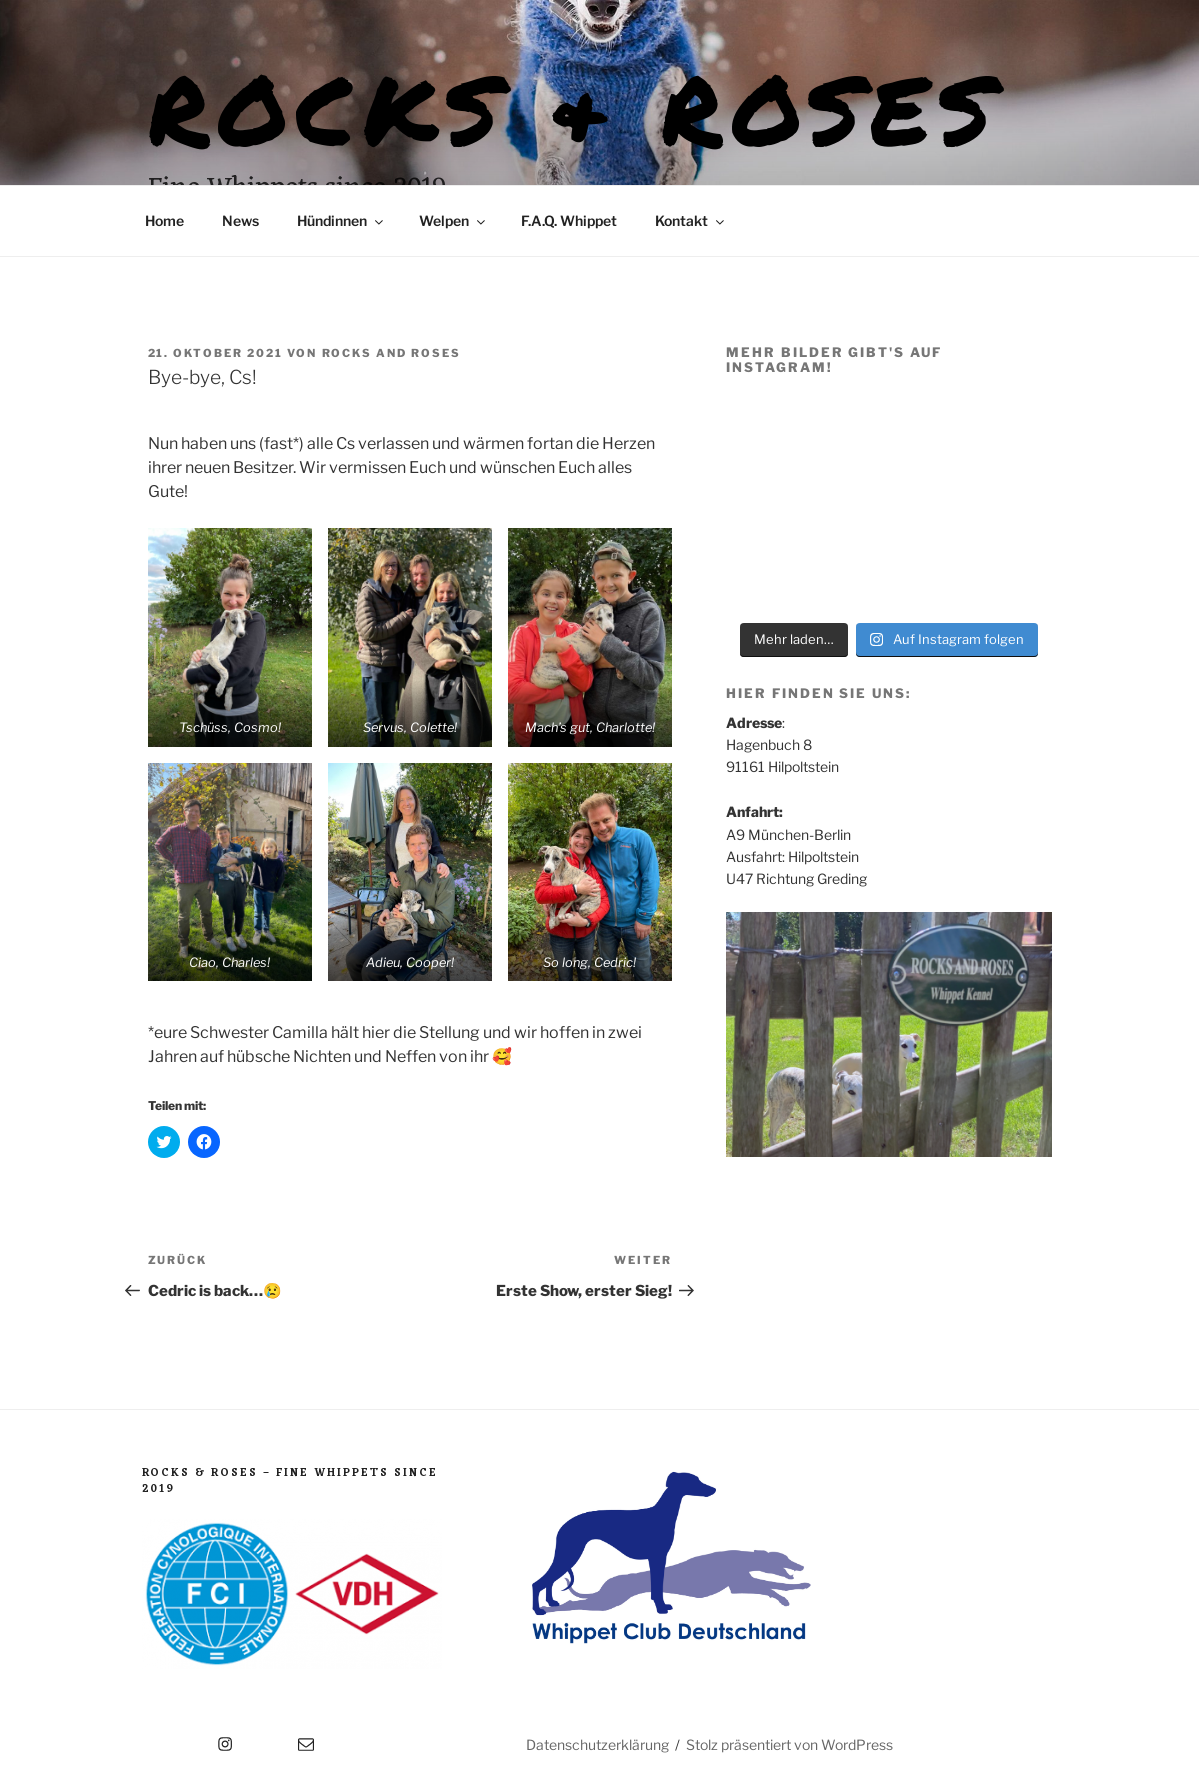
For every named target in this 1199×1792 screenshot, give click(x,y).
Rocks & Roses (574, 107)
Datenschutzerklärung (597, 1744)
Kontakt (691, 220)
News (240, 220)
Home (164, 220)
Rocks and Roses (392, 353)
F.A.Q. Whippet (569, 220)
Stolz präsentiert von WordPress (789, 1744)
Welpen (453, 220)
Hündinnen (341, 220)
